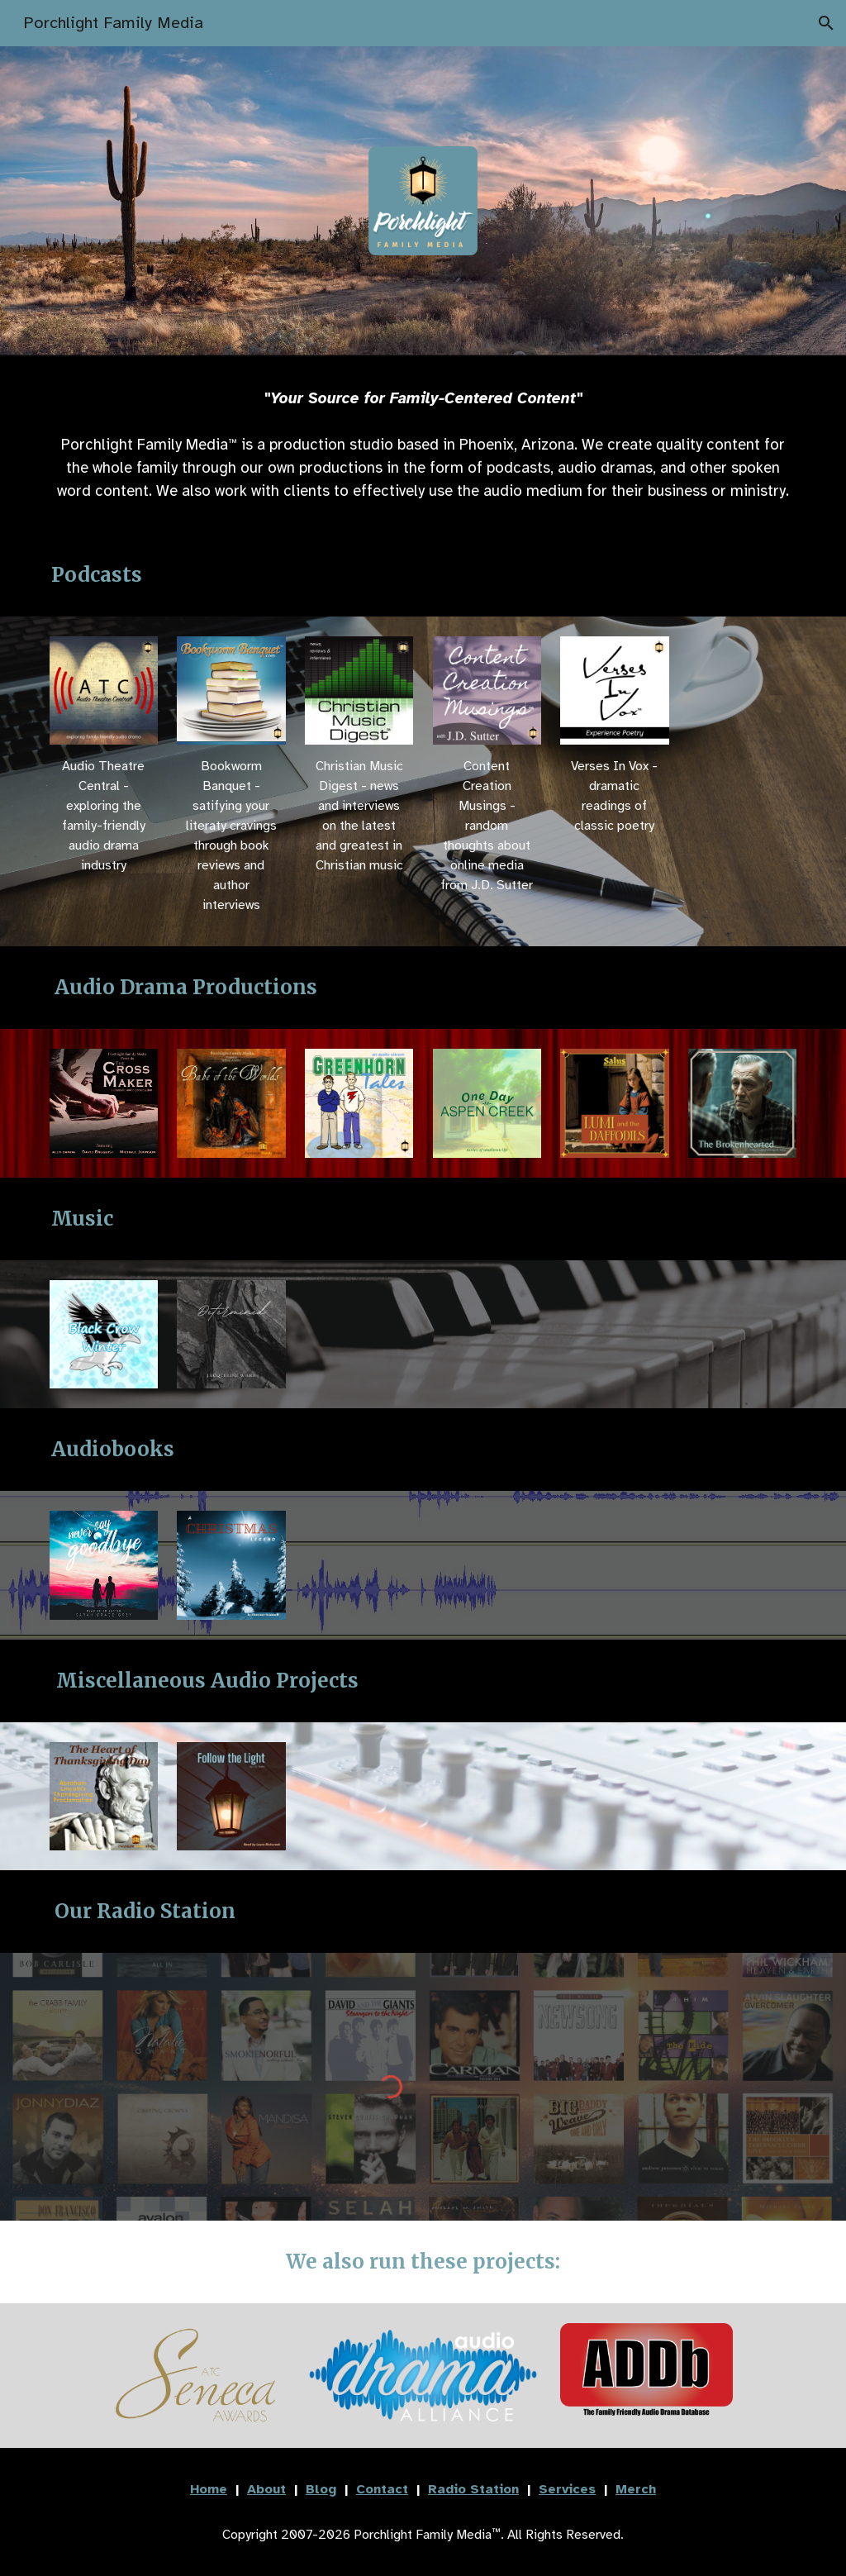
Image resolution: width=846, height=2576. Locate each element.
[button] (826, 23)
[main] (423, 398)
